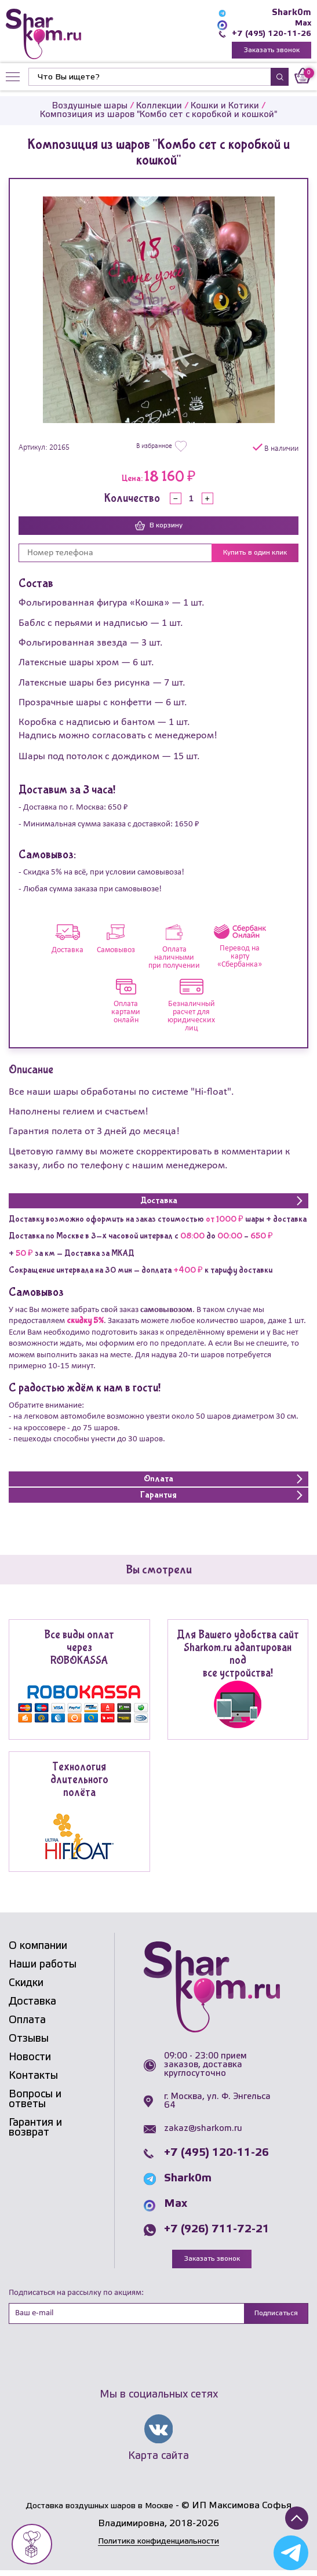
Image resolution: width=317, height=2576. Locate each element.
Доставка (32, 2003)
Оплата (27, 2022)
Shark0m (291, 13)
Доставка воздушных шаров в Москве (99, 2511)
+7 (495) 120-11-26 (269, 34)
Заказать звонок (271, 51)
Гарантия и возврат (35, 2129)
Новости (30, 2059)
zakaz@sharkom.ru (203, 2130)
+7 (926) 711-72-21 (216, 2231)
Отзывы (29, 2040)
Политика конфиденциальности (159, 2546)
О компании (38, 1947)
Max (302, 23)
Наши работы (42, 1966)
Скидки (26, 1985)
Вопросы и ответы (35, 2101)
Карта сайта (158, 2459)
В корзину (159, 527)
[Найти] (149, 79)
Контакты (33, 2077)
